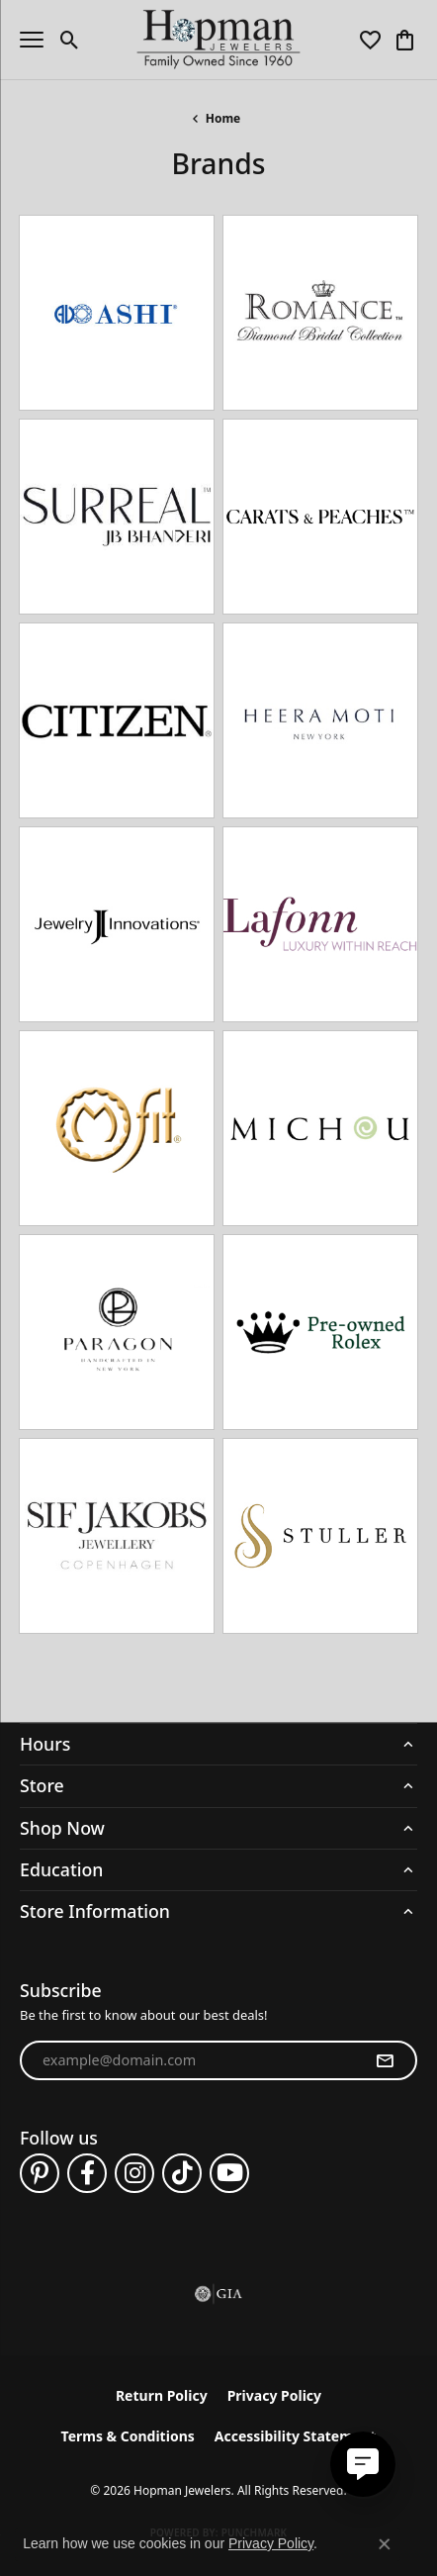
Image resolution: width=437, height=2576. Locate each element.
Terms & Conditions (128, 2436)
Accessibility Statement (296, 2436)
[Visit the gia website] (218, 2294)
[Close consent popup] (385, 2544)
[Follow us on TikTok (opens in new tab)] (182, 2173)
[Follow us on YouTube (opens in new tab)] (229, 2173)
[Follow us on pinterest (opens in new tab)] (39, 2173)
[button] (69, 39)
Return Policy (162, 2395)
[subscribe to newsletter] (384, 2060)
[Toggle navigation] (31, 39)
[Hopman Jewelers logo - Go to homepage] (219, 39)
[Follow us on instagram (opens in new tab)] (134, 2173)
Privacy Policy (274, 2395)
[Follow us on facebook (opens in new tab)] (87, 2173)
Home (223, 118)
